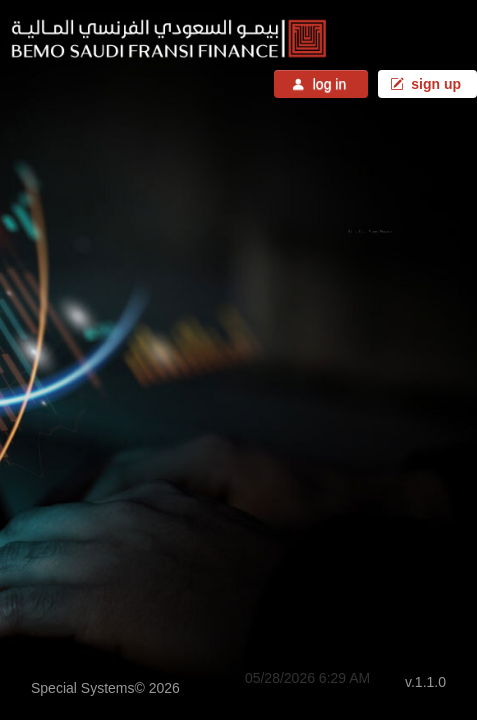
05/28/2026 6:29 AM (307, 678)
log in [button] (320, 84)
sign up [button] (427, 84)
